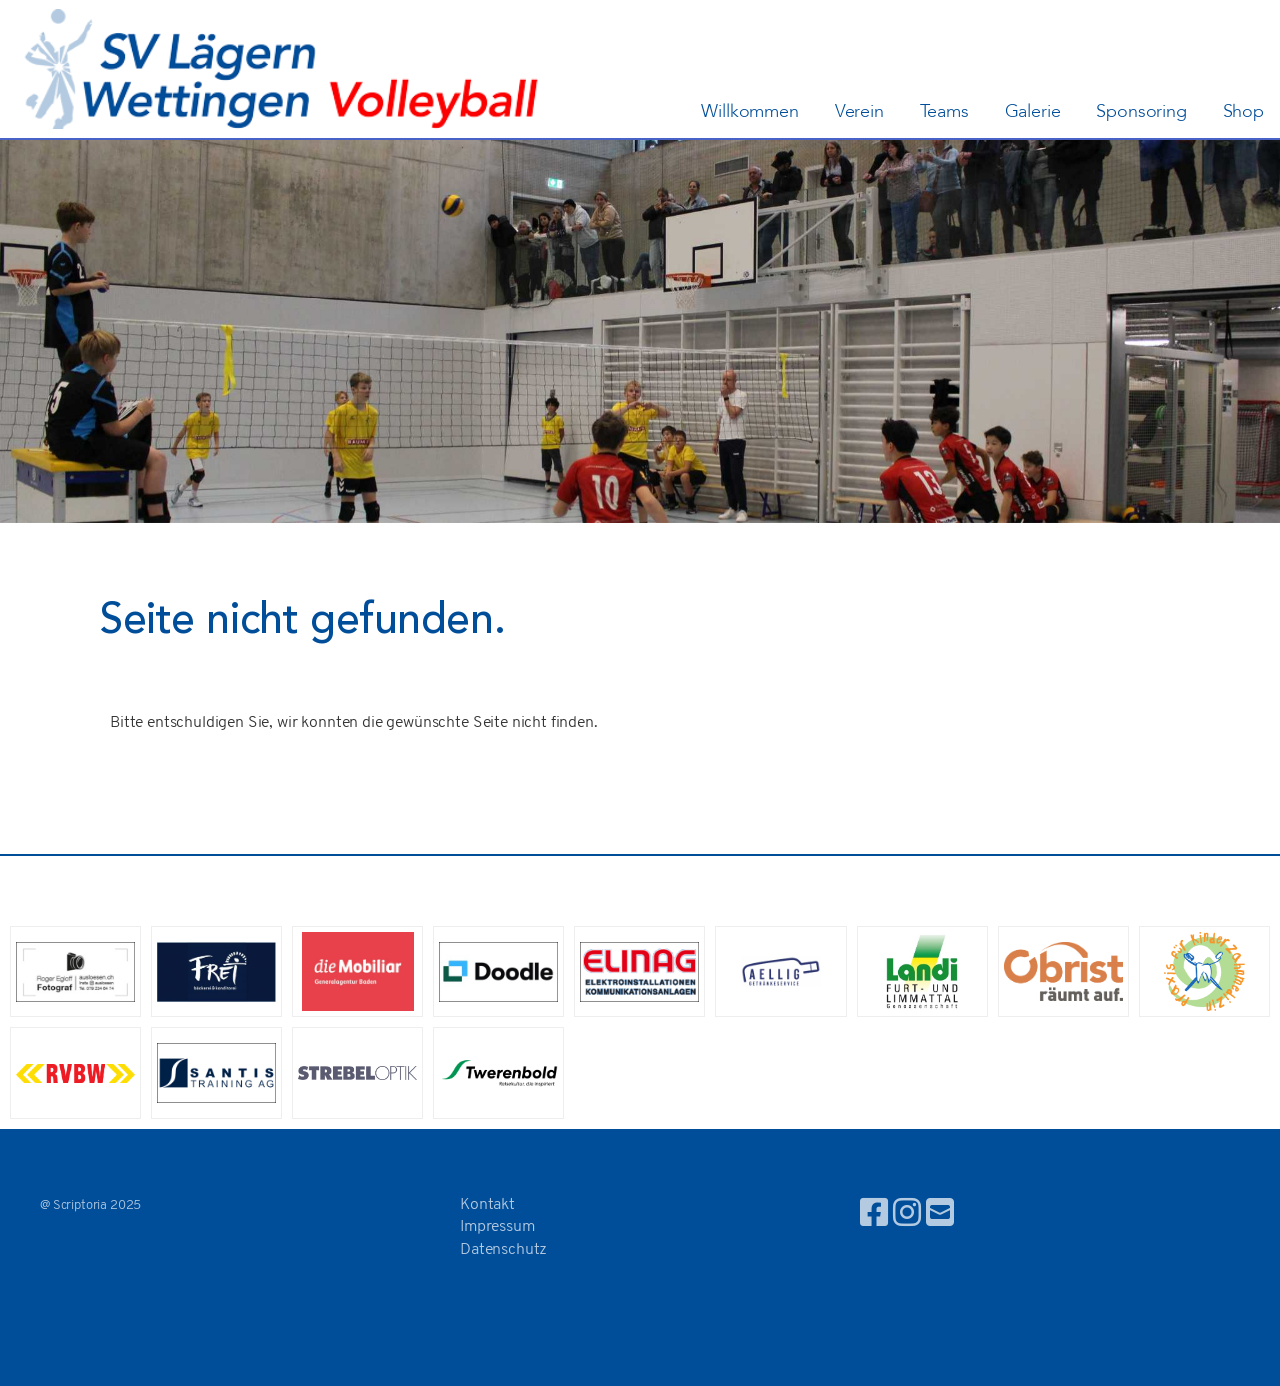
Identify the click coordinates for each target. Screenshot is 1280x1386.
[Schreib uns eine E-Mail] (940, 1216)
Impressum (497, 1227)
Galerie (1033, 112)
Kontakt (487, 1205)
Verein (859, 112)
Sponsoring (1141, 112)
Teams (944, 112)
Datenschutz (503, 1250)
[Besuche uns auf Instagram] (907, 1216)
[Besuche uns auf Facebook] (874, 1216)
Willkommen (749, 112)
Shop (1243, 112)
